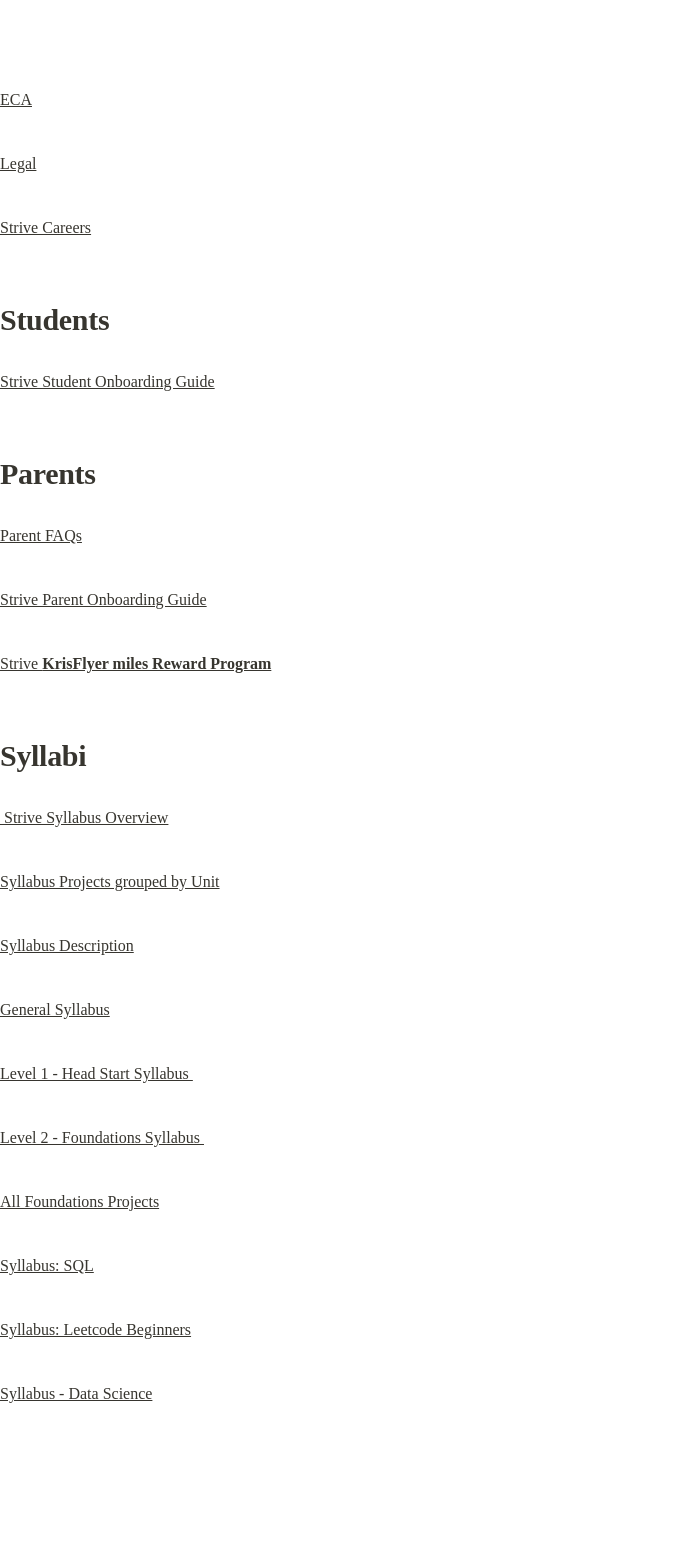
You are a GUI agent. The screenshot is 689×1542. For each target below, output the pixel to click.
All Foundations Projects (79, 1201)
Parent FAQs (41, 535)
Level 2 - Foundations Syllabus (102, 1137)
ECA (16, 99)
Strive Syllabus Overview (84, 817)
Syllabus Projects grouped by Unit (110, 881)
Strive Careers (45, 227)
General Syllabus (55, 1009)
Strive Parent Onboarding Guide (103, 599)
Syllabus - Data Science (76, 1393)
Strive (135, 663)
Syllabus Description (67, 945)
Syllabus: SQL (47, 1265)
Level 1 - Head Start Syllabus (96, 1073)
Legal (18, 163)
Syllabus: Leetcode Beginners (95, 1329)
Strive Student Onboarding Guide (107, 381)
